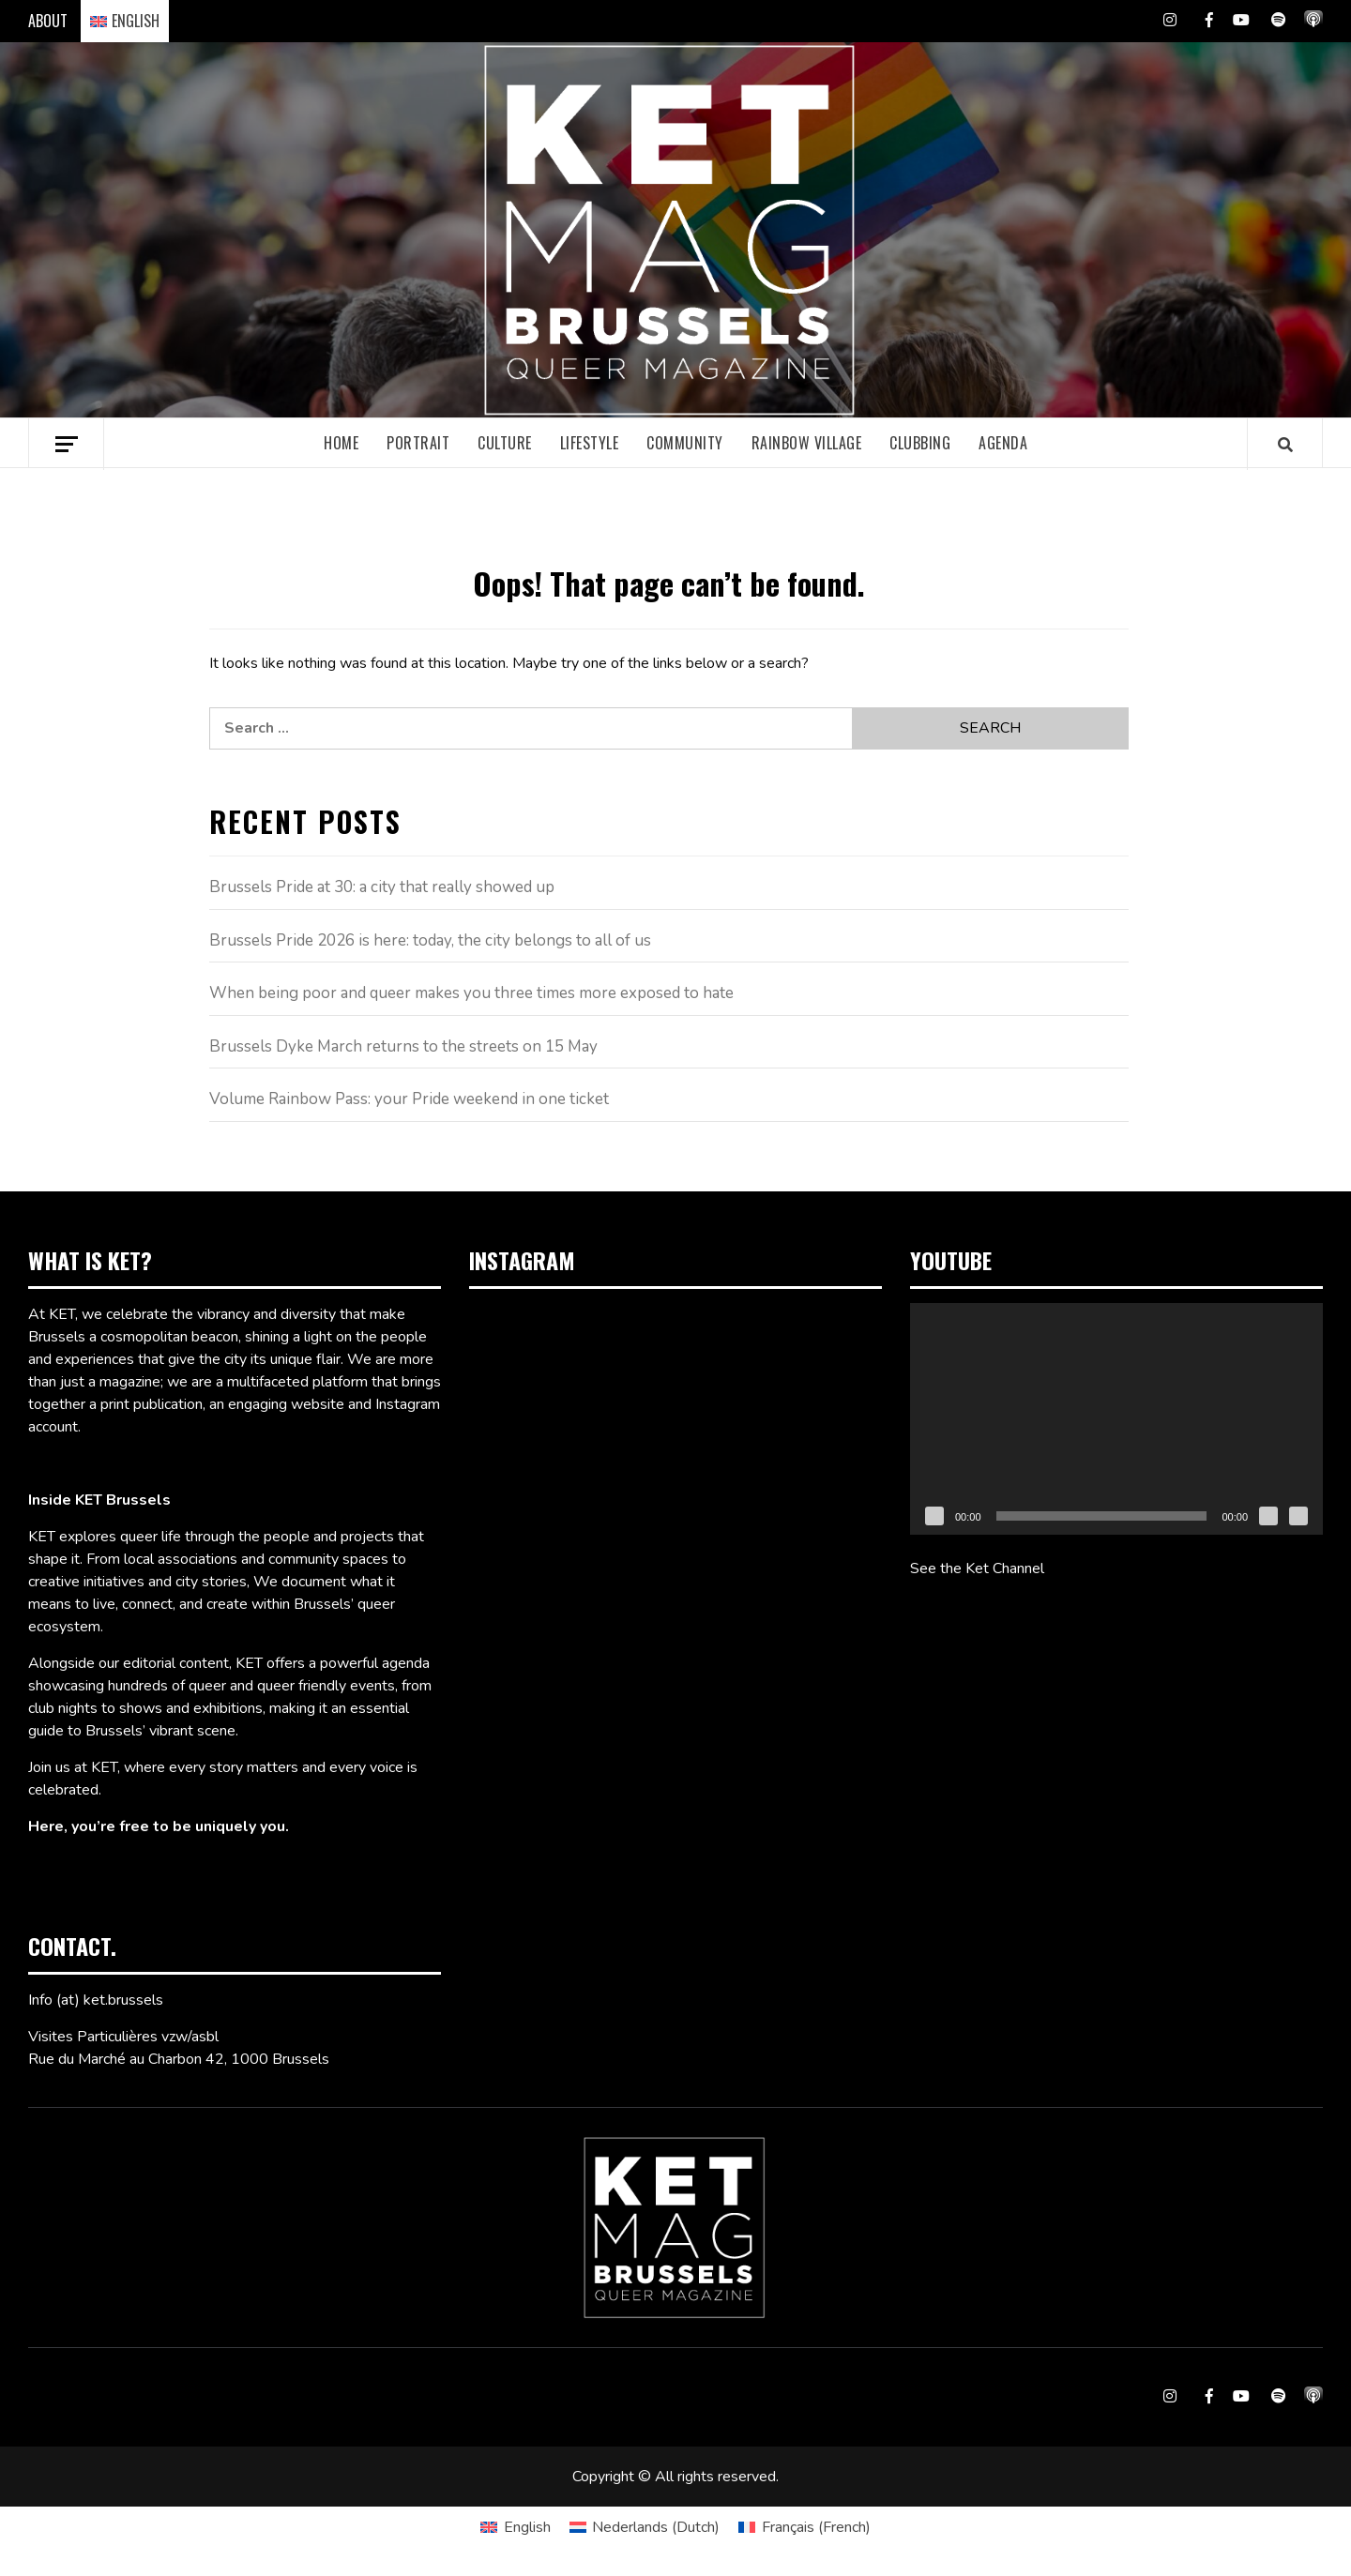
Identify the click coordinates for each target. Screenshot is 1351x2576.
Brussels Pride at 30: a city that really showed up (381, 887)
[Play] (934, 1516)
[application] (1116, 1419)
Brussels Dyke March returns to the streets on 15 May (403, 1046)
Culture (505, 443)
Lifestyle (589, 443)
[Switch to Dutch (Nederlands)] (644, 2527)
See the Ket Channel (977, 1568)
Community (684, 443)
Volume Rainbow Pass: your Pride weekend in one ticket (409, 1099)
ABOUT (48, 20)
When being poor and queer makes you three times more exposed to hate (471, 993)
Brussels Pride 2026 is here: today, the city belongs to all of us (430, 940)
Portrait (418, 443)
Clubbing (919, 443)
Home (341, 443)
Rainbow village (806, 443)
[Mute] (1268, 1516)
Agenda (1003, 443)
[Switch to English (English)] (515, 2527)
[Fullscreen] (1298, 1516)
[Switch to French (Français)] (804, 2527)
